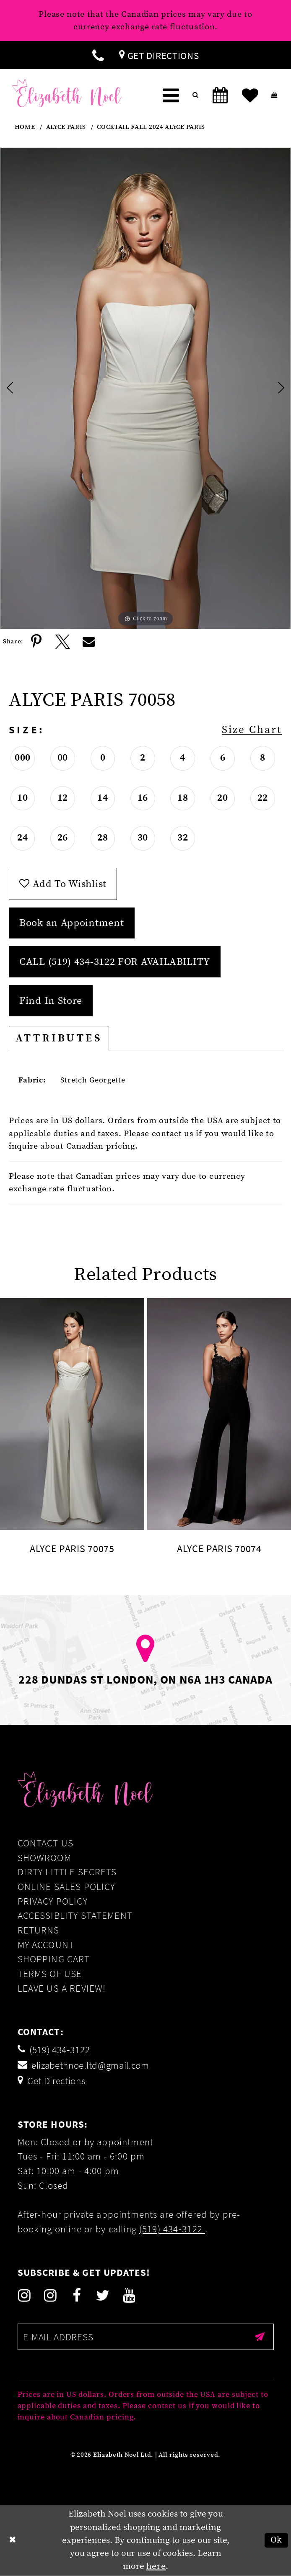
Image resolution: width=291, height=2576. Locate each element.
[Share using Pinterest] (36, 642)
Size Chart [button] (252, 729)
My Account (46, 1944)
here (156, 2566)
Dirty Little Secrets (67, 1872)
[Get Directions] (159, 55)
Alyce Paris (66, 127)
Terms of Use (50, 1973)
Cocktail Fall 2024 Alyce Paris (151, 127)
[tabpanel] (145, 388)
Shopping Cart (54, 1959)
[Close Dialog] (12, 2540)
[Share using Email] (89, 642)
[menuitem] (98, 55)
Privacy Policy (53, 1901)
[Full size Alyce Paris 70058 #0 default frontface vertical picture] (145, 388)
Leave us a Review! (62, 1988)
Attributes (59, 1038)
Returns (39, 1930)
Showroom (44, 1857)
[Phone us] (98, 55)
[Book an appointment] (220, 96)
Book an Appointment (71, 923)
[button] (171, 96)
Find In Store (50, 1001)
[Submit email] (260, 2337)
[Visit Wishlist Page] (250, 96)
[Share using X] (63, 642)
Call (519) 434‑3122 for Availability (114, 962)
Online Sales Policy (66, 1886)
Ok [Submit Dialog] (276, 2540)
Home (25, 127)
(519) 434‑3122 (172, 2229)
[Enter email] (146, 2337)
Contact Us (46, 1843)
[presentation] (72, 1414)
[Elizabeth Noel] (66, 93)
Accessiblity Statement (75, 1915)
